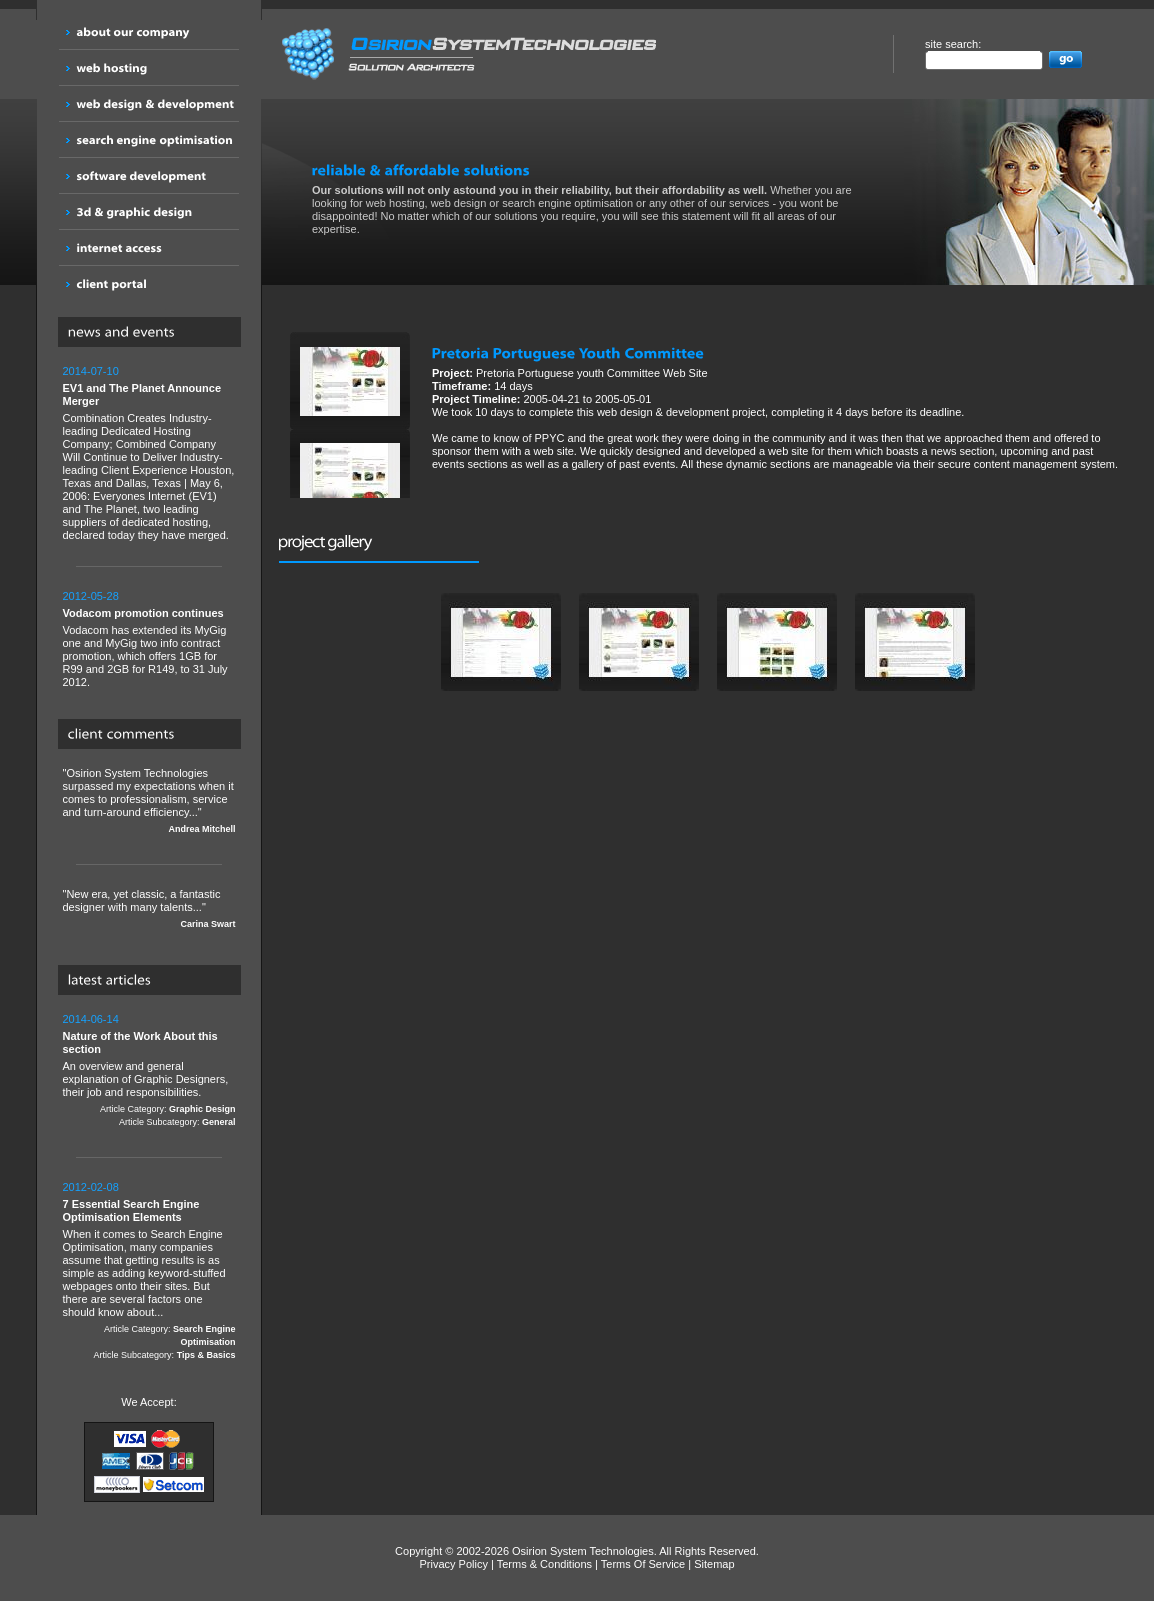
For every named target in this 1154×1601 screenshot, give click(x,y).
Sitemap (714, 1564)
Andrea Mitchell (201, 829)
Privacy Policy (453, 1564)
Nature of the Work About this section (140, 1042)
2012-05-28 (91, 596)
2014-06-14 (91, 1019)
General (219, 1122)
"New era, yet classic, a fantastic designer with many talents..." (149, 909)
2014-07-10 (91, 371)
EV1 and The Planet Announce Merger (142, 394)
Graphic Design (202, 1109)
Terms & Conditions (544, 1564)
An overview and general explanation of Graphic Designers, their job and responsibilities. (149, 1071)
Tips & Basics (206, 1355)
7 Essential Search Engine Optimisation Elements (131, 1210)
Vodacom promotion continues (143, 613)
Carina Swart (207, 924)
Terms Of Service (643, 1564)
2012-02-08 (91, 1187)
